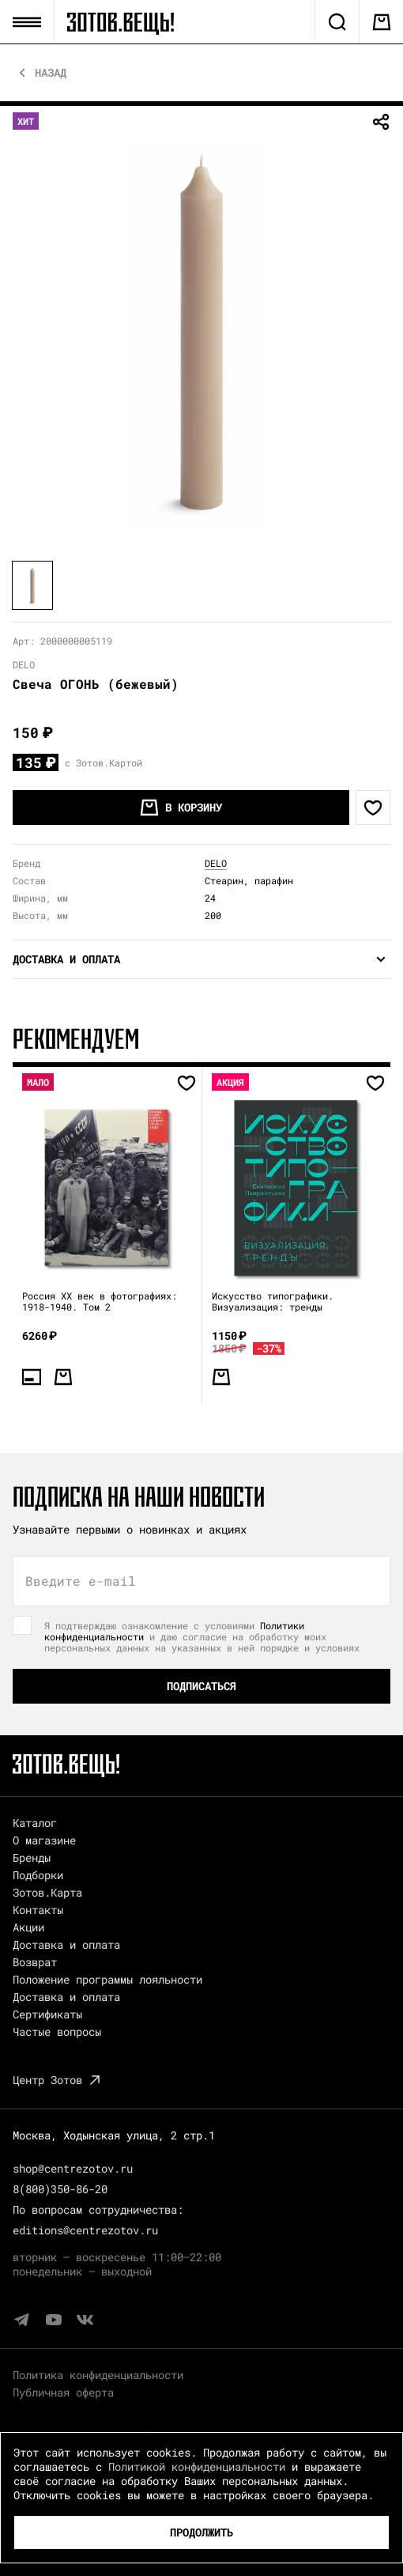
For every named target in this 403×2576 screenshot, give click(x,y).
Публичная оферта (63, 2392)
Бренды (32, 1857)
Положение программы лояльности (107, 1979)
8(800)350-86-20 (60, 2188)
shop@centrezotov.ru (73, 2168)
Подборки (38, 1874)
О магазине (44, 1840)
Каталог (35, 1822)
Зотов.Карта (47, 1892)
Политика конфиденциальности (98, 2374)
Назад (50, 72)
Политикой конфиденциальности (196, 2466)
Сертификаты (47, 2014)
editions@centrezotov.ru (85, 2229)
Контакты (38, 1909)
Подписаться (201, 1685)
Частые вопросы (57, 2031)
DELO (216, 863)
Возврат (35, 1961)
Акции (28, 1927)
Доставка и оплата (66, 1944)
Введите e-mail (80, 1581)
